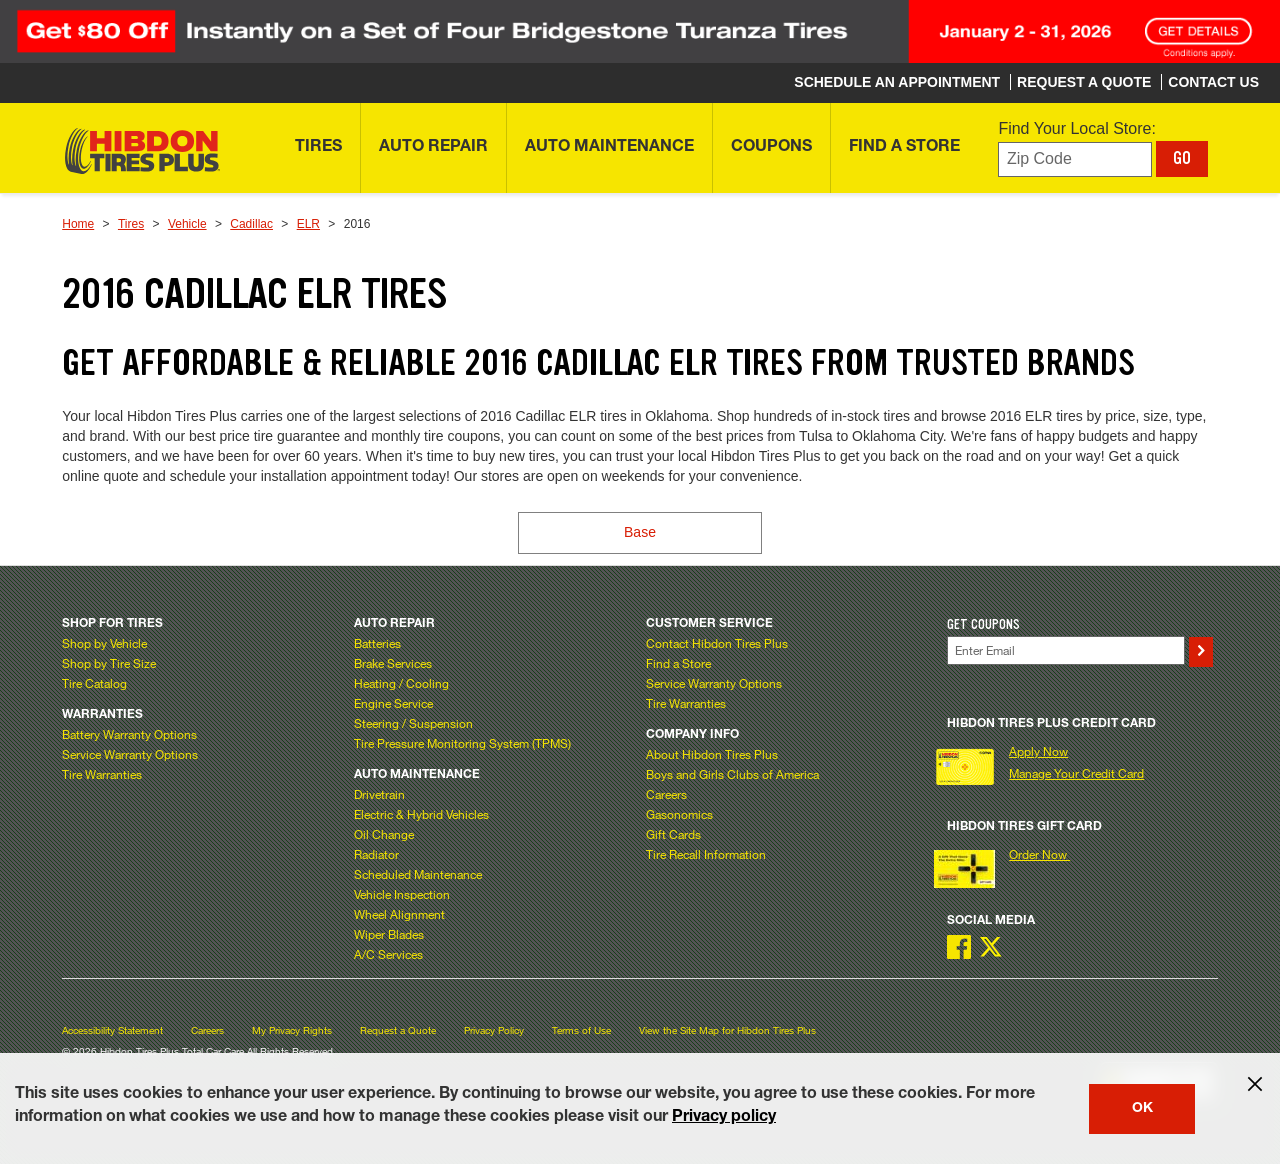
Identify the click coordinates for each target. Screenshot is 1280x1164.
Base (640, 532)
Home (78, 224)
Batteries (377, 643)
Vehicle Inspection (402, 894)
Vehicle (187, 224)
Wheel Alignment (399, 914)
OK (1142, 1109)
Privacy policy (724, 1118)
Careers (666, 794)
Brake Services (393, 663)
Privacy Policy (494, 1030)
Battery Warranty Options (129, 734)
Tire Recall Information (706, 854)
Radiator (376, 854)
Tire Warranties (102, 774)
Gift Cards (673, 834)
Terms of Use (581, 1030)
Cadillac (251, 224)
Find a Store (678, 663)
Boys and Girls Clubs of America (732, 774)
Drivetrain (379, 794)
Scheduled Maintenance (418, 874)
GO (1182, 158)
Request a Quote (398, 1030)
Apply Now (1038, 751)
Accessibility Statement (112, 1030)
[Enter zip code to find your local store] (1075, 159)
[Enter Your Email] (1066, 650)
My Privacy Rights (292, 1030)
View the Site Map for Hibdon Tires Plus (727, 1030)
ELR (308, 224)
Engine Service (393, 703)
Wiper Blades (389, 934)
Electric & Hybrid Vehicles (421, 814)
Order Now (1039, 854)
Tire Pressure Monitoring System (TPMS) (462, 743)
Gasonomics (679, 814)
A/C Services (388, 954)
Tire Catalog (94, 683)
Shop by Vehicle (104, 643)
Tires (131, 224)
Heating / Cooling (401, 683)
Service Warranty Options (130, 754)
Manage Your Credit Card (1076, 773)
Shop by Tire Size (109, 663)
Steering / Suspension (413, 723)
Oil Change (384, 834)
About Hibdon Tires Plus (712, 754)
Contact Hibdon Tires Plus (717, 643)
